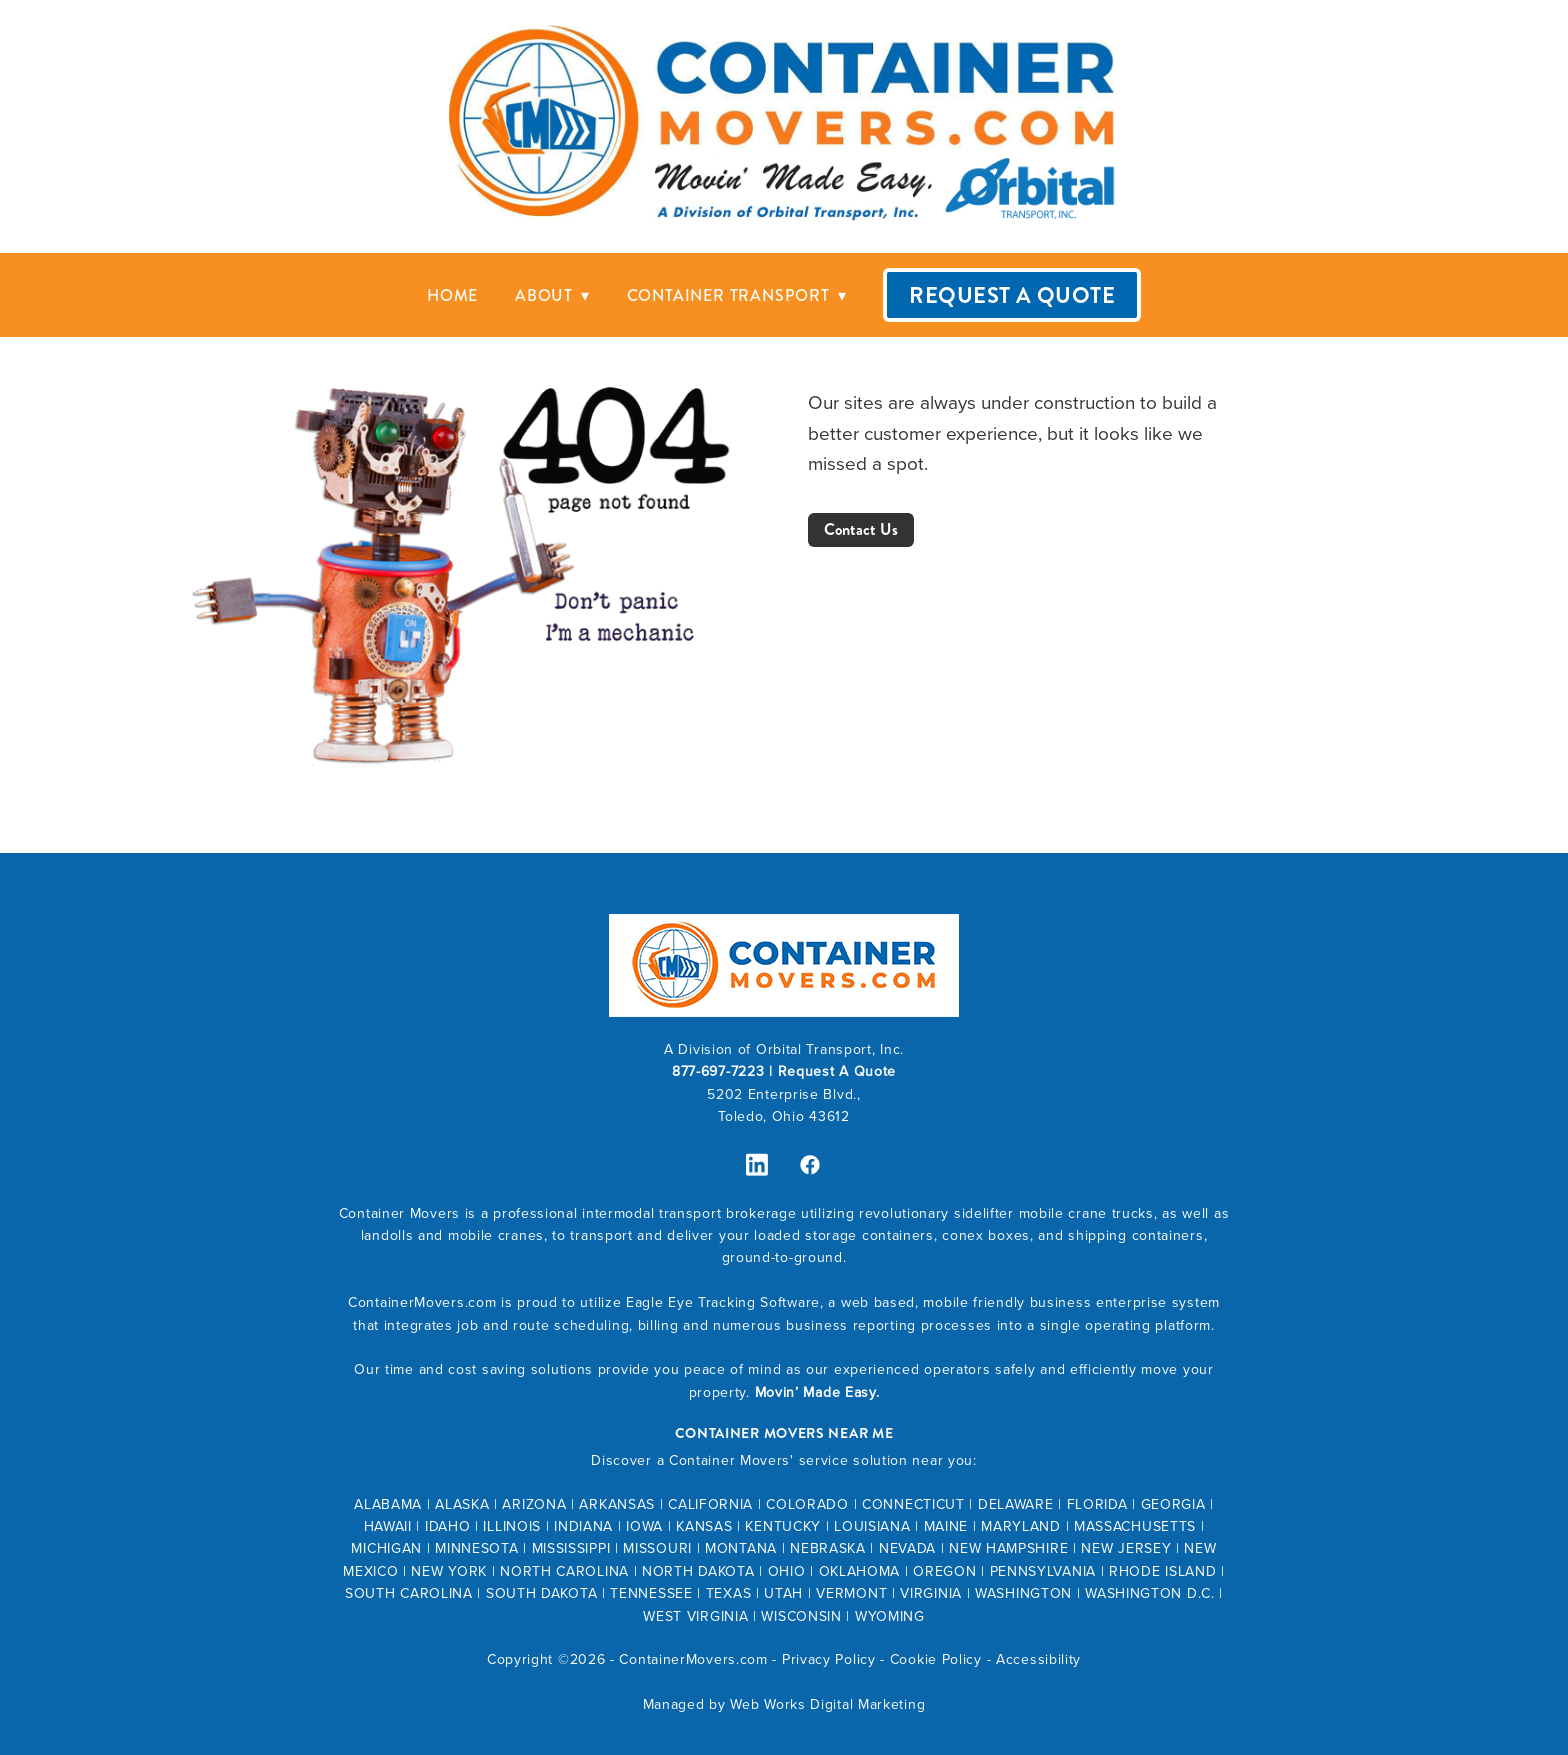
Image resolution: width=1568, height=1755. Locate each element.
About (552, 295)
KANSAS (704, 1526)
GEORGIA (1173, 1504)
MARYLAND (1021, 1526)
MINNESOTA (476, 1548)
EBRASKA (833, 1548)
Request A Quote (1012, 295)
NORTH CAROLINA (564, 1571)
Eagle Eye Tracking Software (723, 1302)
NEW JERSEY (1126, 1548)
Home (452, 295)
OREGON (944, 1571)
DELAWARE (1016, 1504)
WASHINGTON (1023, 1593)
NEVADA (907, 1548)
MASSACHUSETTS (1135, 1526)
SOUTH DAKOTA (541, 1593)
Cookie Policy (936, 1659)
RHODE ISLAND (1162, 1571)
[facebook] (810, 1165)
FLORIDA (1097, 1504)
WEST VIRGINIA (695, 1616)
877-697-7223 (718, 1071)
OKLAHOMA (860, 1571)
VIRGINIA (931, 1593)
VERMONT (851, 1593)
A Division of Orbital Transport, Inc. (784, 1049)
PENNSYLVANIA (1043, 1571)
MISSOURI (657, 1548)
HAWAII (388, 1526)
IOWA (644, 1526)
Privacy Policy (829, 1659)
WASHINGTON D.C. (1150, 1593)
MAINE (946, 1526)
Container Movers (399, 1213)
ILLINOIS (512, 1526)
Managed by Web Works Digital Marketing (784, 1704)
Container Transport (737, 295)
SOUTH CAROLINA (409, 1593)
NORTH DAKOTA (698, 1571)
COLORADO (807, 1504)
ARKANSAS (617, 1504)
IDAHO (448, 1526)
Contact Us (861, 529)
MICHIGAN (386, 1548)
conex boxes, (990, 1235)
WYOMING (890, 1616)
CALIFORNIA (710, 1504)
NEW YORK (449, 1571)
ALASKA (462, 1504)
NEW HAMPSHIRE (1008, 1548)
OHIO (787, 1571)
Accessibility (1038, 1659)
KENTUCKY (783, 1526)
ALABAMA (388, 1504)
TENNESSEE (651, 1593)
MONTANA (741, 1548)
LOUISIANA (872, 1526)
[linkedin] (758, 1165)
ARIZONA (534, 1504)
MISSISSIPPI (571, 1548)
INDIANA (583, 1526)
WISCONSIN (801, 1616)
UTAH (783, 1593)
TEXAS (729, 1593)
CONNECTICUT (913, 1504)
